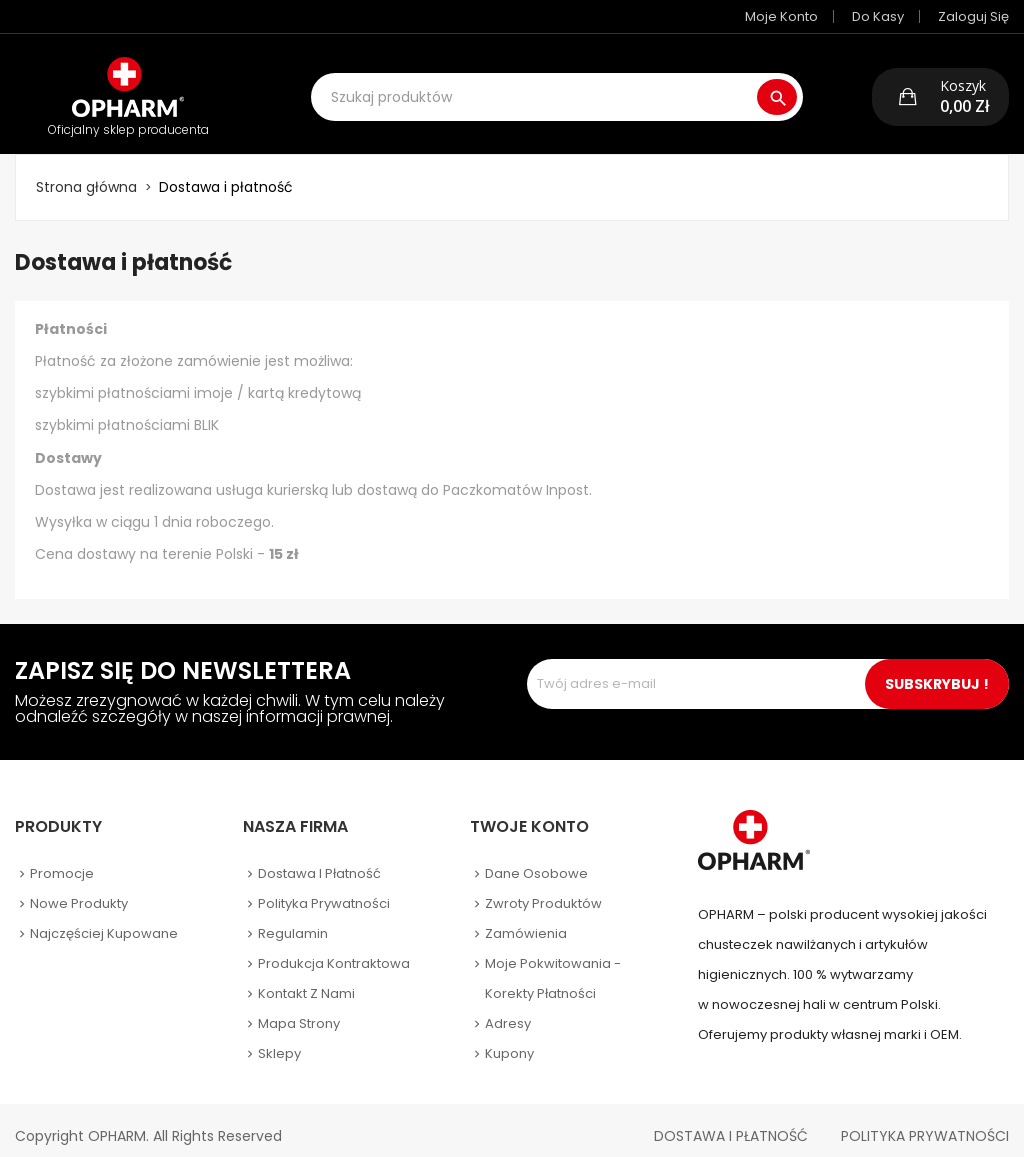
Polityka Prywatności (925, 1122)
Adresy (508, 1009)
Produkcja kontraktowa (334, 949)
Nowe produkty (79, 889)
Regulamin (293, 919)
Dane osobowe (536, 859)
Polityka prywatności (324, 889)
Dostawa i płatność (319, 859)
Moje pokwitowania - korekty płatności (553, 964)
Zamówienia (526, 919)
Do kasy (878, 16)
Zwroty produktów (543, 889)
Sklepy (279, 1039)
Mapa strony (299, 1009)
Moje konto (781, 16)
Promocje (62, 859)
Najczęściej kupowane (104, 919)
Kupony (509, 1039)
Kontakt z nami (306, 979)
